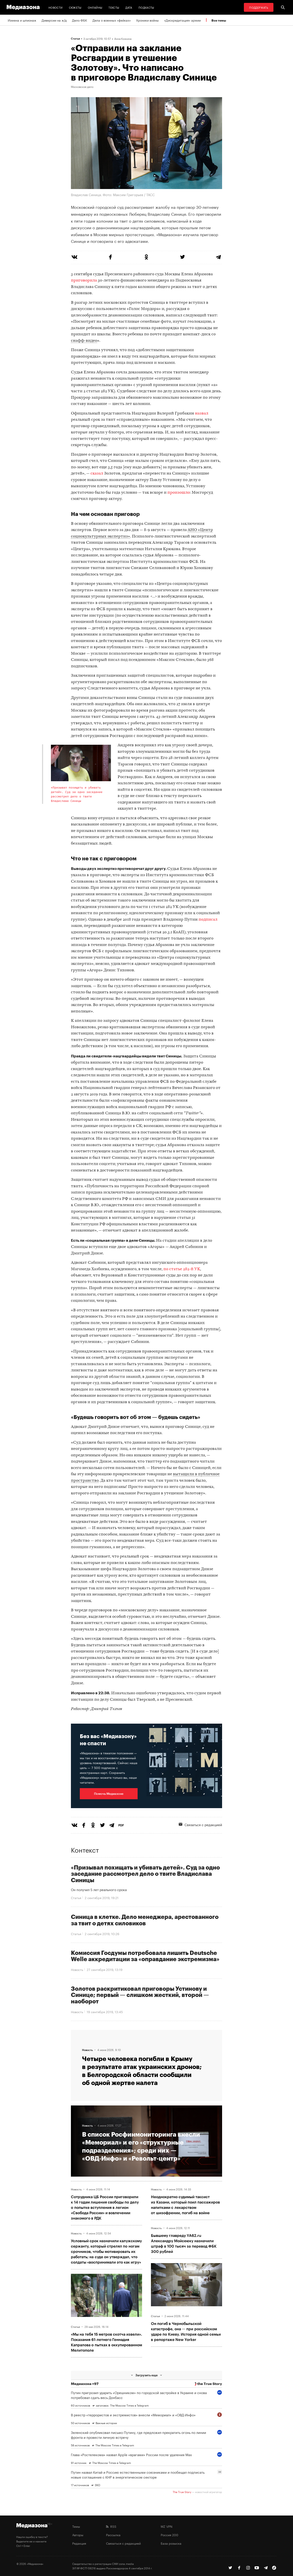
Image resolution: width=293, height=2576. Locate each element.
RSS (111, 2526)
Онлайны (95, 7)
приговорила (84, 280)
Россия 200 (169, 2534)
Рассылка (113, 2534)
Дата (128, 7)
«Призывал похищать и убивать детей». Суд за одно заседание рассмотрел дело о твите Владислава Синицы (76, 794)
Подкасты (146, 7)
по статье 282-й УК (181, 1269)
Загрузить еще (146, 2375)
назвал (201, 413)
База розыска (171, 2543)
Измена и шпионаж (22, 20)
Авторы (77, 2534)
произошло (178, 493)
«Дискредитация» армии (182, 20)
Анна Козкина (122, 38)
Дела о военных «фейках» (111, 20)
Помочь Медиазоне (108, 1793)
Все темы (218, 20)
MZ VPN (166, 2526)
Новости (55, 7)
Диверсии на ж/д (54, 20)
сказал (96, 473)
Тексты (113, 7)
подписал (208, 920)
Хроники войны (147, 20)
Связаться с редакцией (200, 1824)
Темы (76, 2526)
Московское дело (82, 86)
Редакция (79, 2543)
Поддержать (258, 7)
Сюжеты (75, 7)
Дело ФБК (79, 20)
